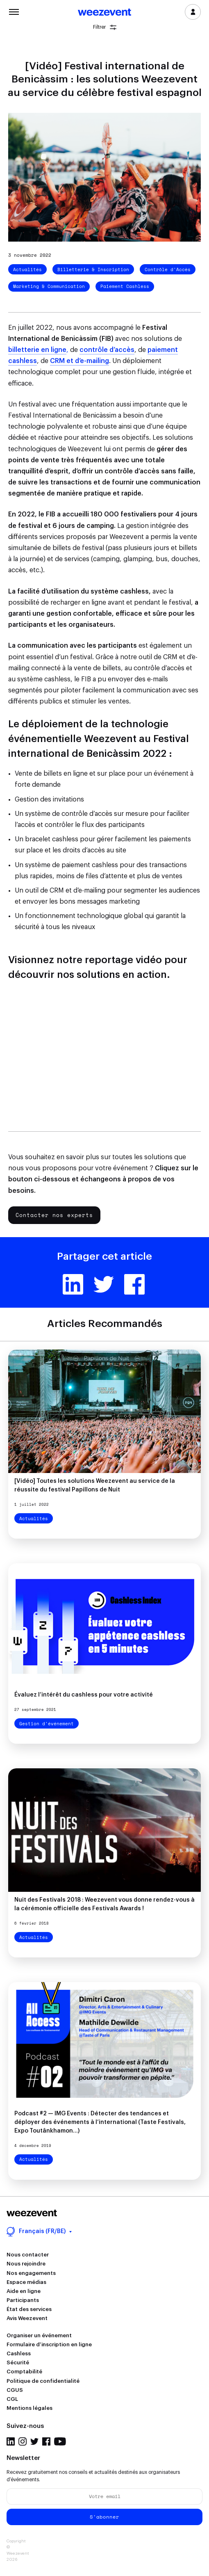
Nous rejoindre (26, 2263)
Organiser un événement (39, 2335)
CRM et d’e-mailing (79, 361)
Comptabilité (24, 2371)
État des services (29, 2309)
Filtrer (104, 27)
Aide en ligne (24, 2291)
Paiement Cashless (124, 286)
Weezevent (104, 13)
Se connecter (193, 12)
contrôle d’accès (107, 350)
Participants (23, 2300)
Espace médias (26, 2282)
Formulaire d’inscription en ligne (49, 2344)
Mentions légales (29, 2408)
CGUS (15, 2390)
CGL (12, 2399)
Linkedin (73, 1284)
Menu (14, 11)
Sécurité (18, 2362)
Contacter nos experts (54, 1215)
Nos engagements (31, 2273)
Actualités (27, 269)
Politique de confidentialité (43, 2381)
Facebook (134, 1284)
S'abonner (104, 2516)
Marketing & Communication (49, 286)
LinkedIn (11, 2441)
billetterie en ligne (37, 350)
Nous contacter (28, 2254)
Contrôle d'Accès (168, 269)
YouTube (60, 2441)
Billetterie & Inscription (93, 269)
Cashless (19, 2353)
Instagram (22, 2441)
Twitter (103, 1284)
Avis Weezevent (27, 2318)
